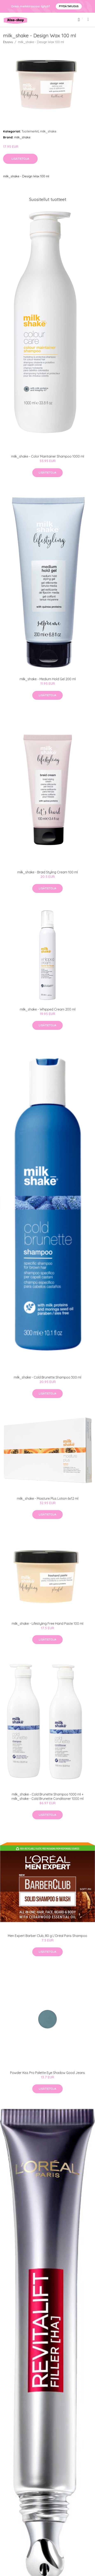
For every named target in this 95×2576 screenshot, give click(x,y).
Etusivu (8, 42)
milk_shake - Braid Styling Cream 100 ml (47, 872)
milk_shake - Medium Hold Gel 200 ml (48, 679)
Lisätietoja (20, 159)
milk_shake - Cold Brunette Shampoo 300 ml (47, 1377)
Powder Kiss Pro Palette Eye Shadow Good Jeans (47, 2073)
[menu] (88, 19)
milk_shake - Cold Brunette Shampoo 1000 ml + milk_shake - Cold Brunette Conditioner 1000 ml (47, 1796)
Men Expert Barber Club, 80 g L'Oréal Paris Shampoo (47, 1936)
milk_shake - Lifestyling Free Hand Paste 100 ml (47, 1623)
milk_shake (48, 131)
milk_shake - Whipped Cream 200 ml (47, 1009)
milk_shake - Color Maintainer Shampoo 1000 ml (47, 456)
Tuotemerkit (30, 131)
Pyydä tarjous (69, 6)
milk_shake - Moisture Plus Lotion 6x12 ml (47, 1498)
